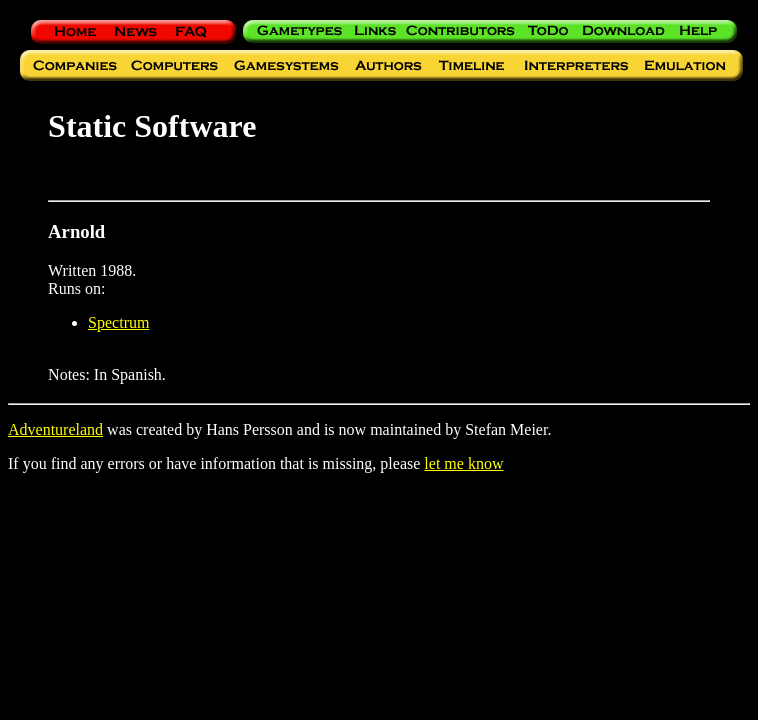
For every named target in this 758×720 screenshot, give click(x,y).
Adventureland (55, 429)
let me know (463, 463)
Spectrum (118, 322)
